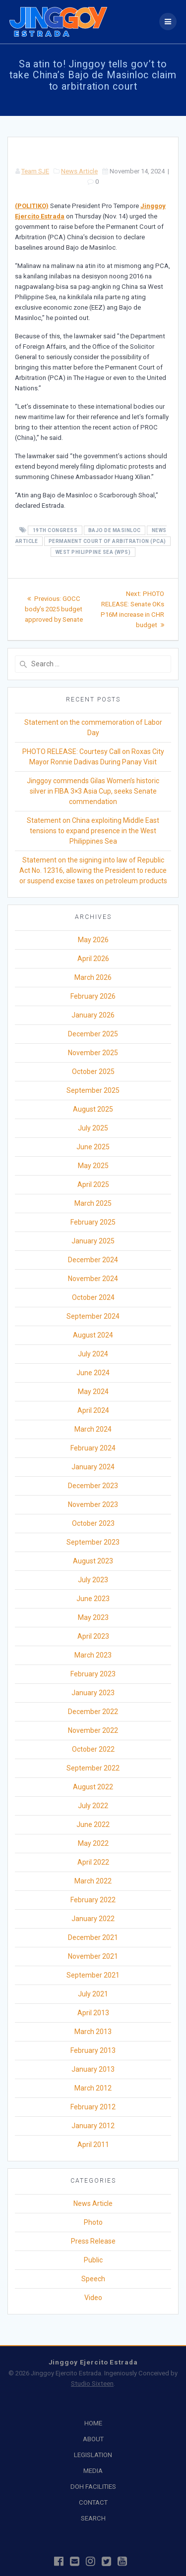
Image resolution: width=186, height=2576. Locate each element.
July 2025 (93, 1128)
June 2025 (93, 1147)
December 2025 (93, 1034)
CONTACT (93, 2502)
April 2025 (93, 1184)
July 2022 (93, 1806)
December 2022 (93, 1712)
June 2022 (93, 1824)
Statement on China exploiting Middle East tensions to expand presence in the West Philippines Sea (93, 830)
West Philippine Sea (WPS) (93, 552)
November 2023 (93, 1504)
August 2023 (93, 1561)
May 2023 (93, 1617)
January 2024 (93, 1467)
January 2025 (93, 1241)
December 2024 (93, 1260)
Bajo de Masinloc (114, 530)
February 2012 (93, 2107)
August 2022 (93, 1787)
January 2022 (93, 1919)
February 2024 (93, 1448)
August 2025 (93, 1109)
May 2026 (93, 940)
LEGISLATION (93, 2455)
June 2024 (93, 1373)
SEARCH (93, 2518)
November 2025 (93, 1053)
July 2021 (93, 1994)
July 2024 (93, 1354)
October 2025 (93, 1071)
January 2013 (93, 2069)
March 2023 (93, 1655)
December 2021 (93, 1937)
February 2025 (93, 1222)
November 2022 (93, 1730)
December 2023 (93, 1486)
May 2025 (93, 1166)
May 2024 (93, 1391)
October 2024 (93, 1297)
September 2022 (93, 1768)
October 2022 (93, 1749)
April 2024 (93, 1410)
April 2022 (93, 1862)
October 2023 (93, 1523)
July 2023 (93, 1580)
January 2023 (93, 1693)
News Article (79, 171)
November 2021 (93, 1956)
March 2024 (93, 1429)
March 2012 (93, 2088)
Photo (93, 2222)
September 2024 (93, 1316)
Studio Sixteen (92, 2383)
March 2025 (93, 1203)
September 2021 (93, 1975)
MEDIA (93, 2470)
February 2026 (93, 996)
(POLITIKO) (32, 206)
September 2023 (93, 1542)
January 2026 (93, 1015)
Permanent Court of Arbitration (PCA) (107, 541)
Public (93, 2260)
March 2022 (93, 1881)
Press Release (93, 2241)
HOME (93, 2423)
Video (93, 2298)
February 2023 (93, 1674)
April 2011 (93, 2144)
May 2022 (93, 1843)
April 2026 (93, 959)
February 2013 (93, 2050)
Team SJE (35, 171)
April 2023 (93, 1636)
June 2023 (93, 1599)
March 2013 (93, 2032)
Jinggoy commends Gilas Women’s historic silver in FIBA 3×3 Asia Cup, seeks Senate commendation (93, 791)
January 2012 (93, 2126)
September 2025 (93, 1090)
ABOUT (93, 2439)
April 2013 (93, 2013)
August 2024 (93, 1335)
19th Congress (55, 530)
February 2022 (93, 1900)
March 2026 (93, 977)
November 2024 (93, 1279)
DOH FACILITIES (93, 2486)
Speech (93, 2279)
